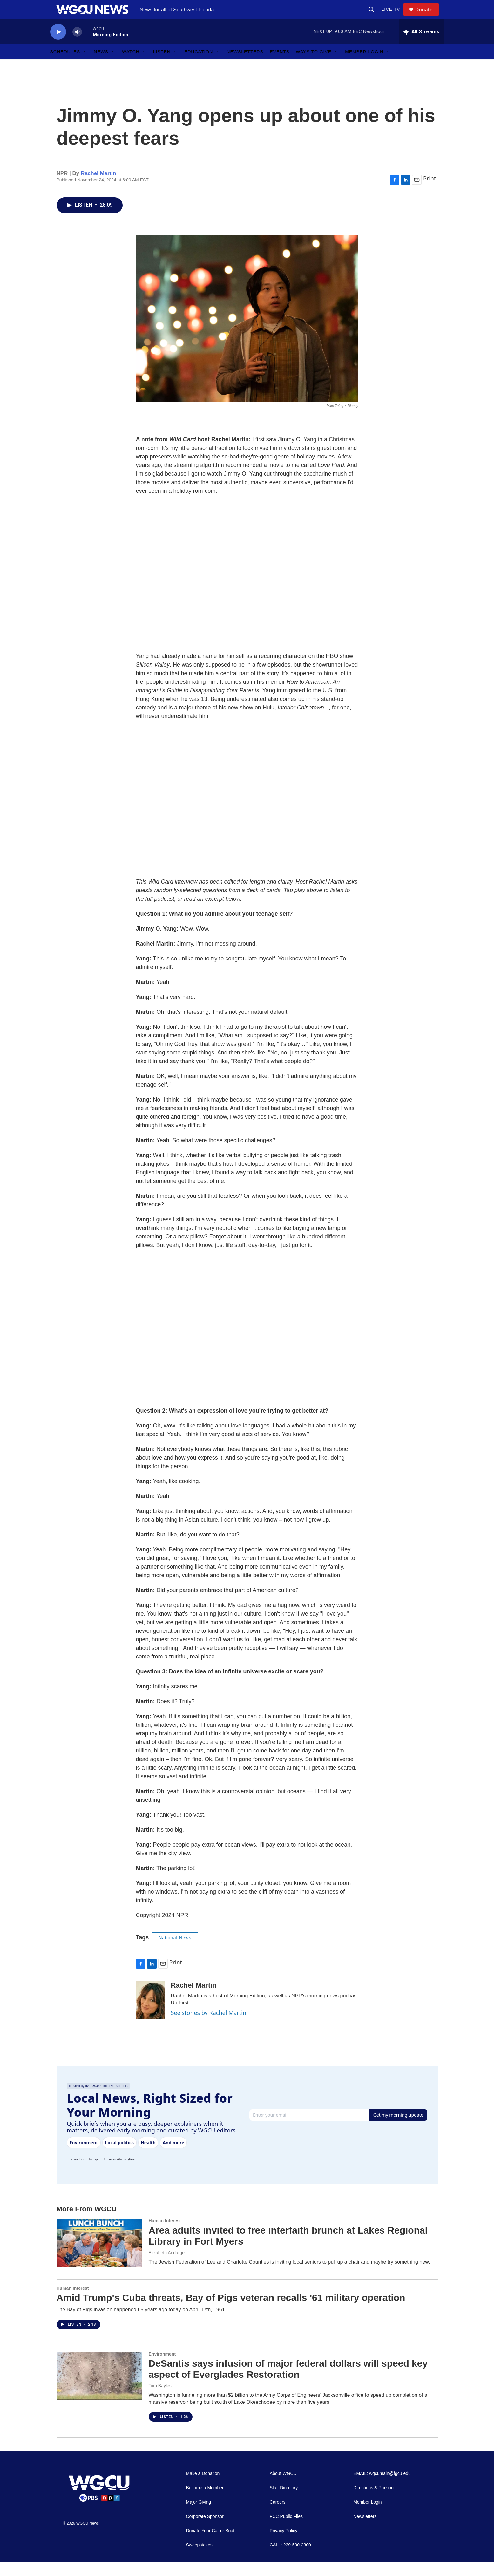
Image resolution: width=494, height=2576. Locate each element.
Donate (428, 16)
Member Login (364, 66)
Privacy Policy (283, 2545)
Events (279, 66)
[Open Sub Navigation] (84, 66)
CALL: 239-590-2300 (290, 2559)
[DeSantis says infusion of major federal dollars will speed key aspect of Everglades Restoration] (99, 2390)
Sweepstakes (199, 2559)
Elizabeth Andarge (167, 2266)
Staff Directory (284, 2502)
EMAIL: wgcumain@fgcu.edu (382, 2487)
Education (198, 66)
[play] (58, 46)
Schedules (65, 66)
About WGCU (283, 2487)
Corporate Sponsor (205, 2530)
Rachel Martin (98, 188)
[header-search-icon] (374, 16)
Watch (130, 66)
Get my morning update (398, 2129)
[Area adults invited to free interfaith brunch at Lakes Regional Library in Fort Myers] (99, 2257)
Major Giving (198, 2516)
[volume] (77, 46)
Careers (278, 2516)
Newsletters (245, 66)
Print (429, 192)
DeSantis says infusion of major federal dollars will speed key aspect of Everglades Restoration (288, 2383)
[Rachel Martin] (150, 2015)
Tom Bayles (160, 2400)
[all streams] (421, 46)
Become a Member (205, 2502)
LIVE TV (393, 16)
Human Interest (165, 2235)
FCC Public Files (286, 2530)
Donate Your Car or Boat (210, 2545)
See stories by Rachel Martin (209, 2027)
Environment (162, 2368)
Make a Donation (203, 2487)
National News (175, 1952)
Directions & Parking (373, 2502)
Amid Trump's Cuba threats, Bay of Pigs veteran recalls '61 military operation (231, 2312)
